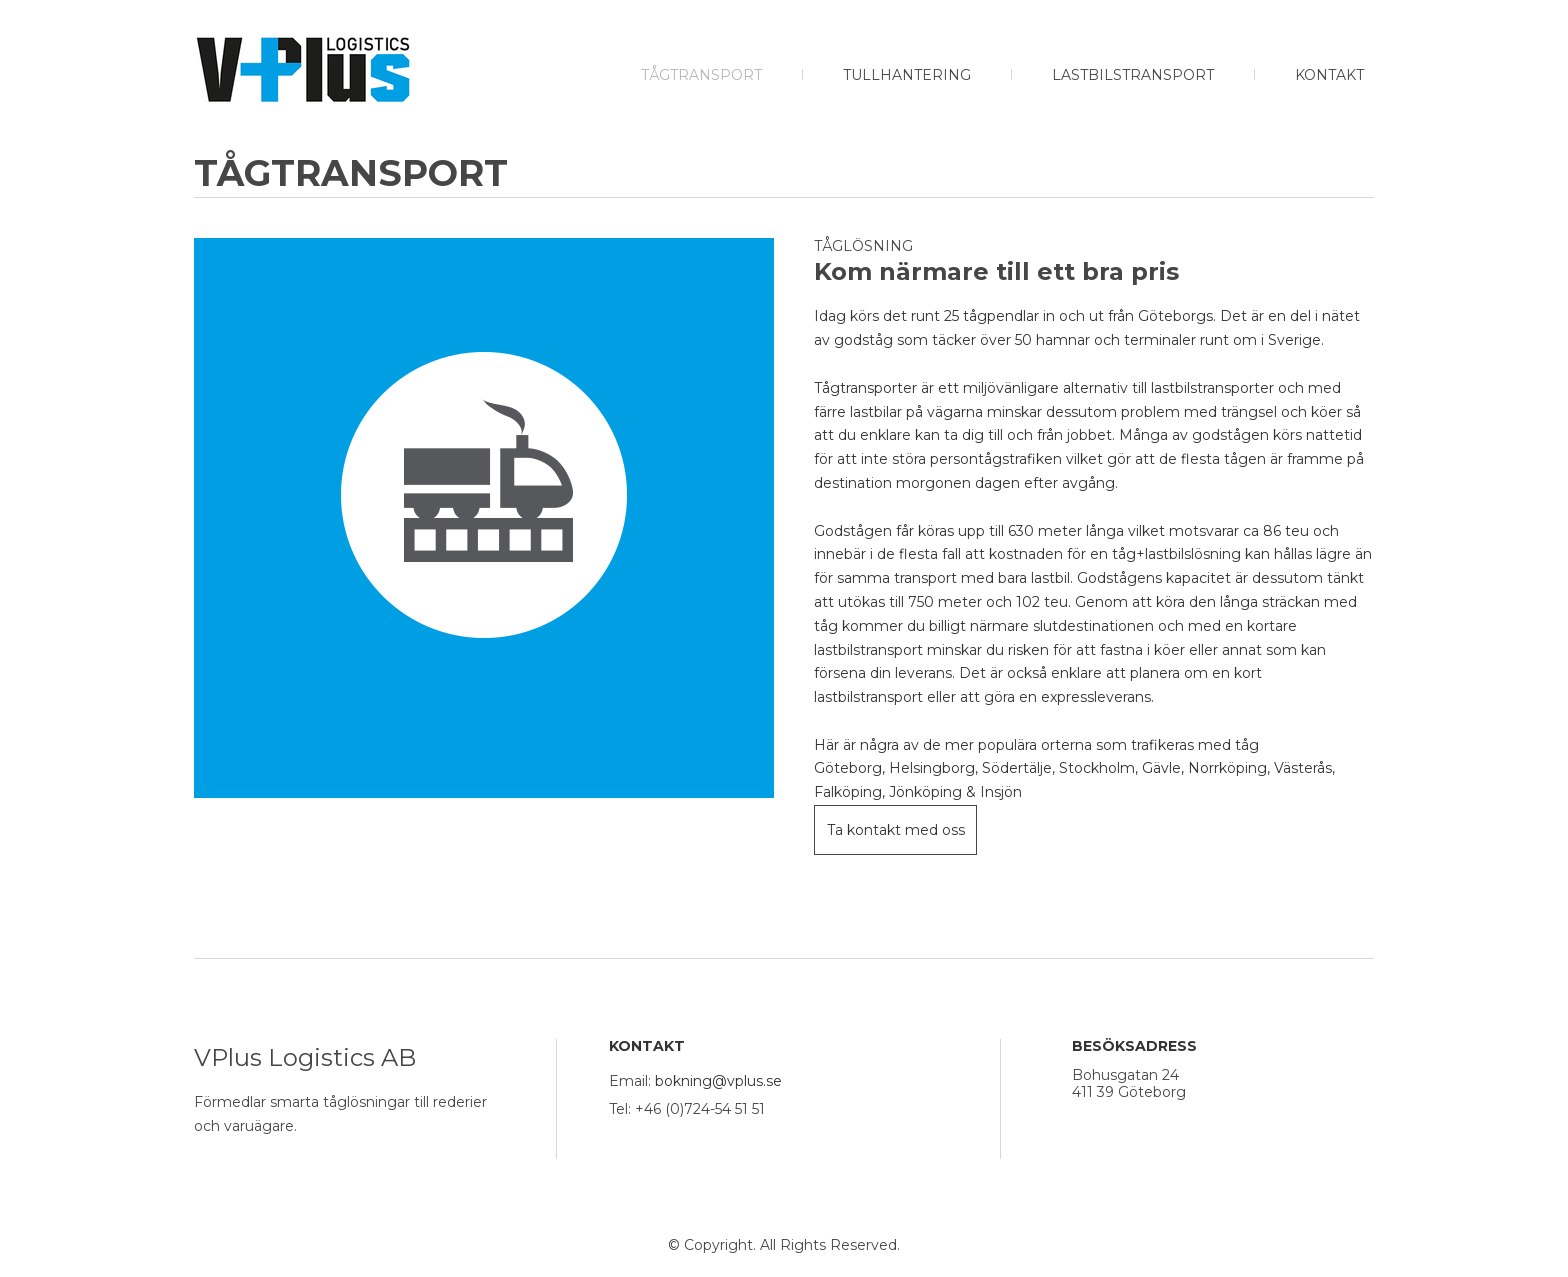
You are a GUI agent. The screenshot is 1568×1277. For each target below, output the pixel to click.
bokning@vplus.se (718, 1081)
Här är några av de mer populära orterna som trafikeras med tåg (1036, 745)
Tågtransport (701, 75)
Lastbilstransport (1133, 75)
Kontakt (1329, 75)
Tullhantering (907, 75)
